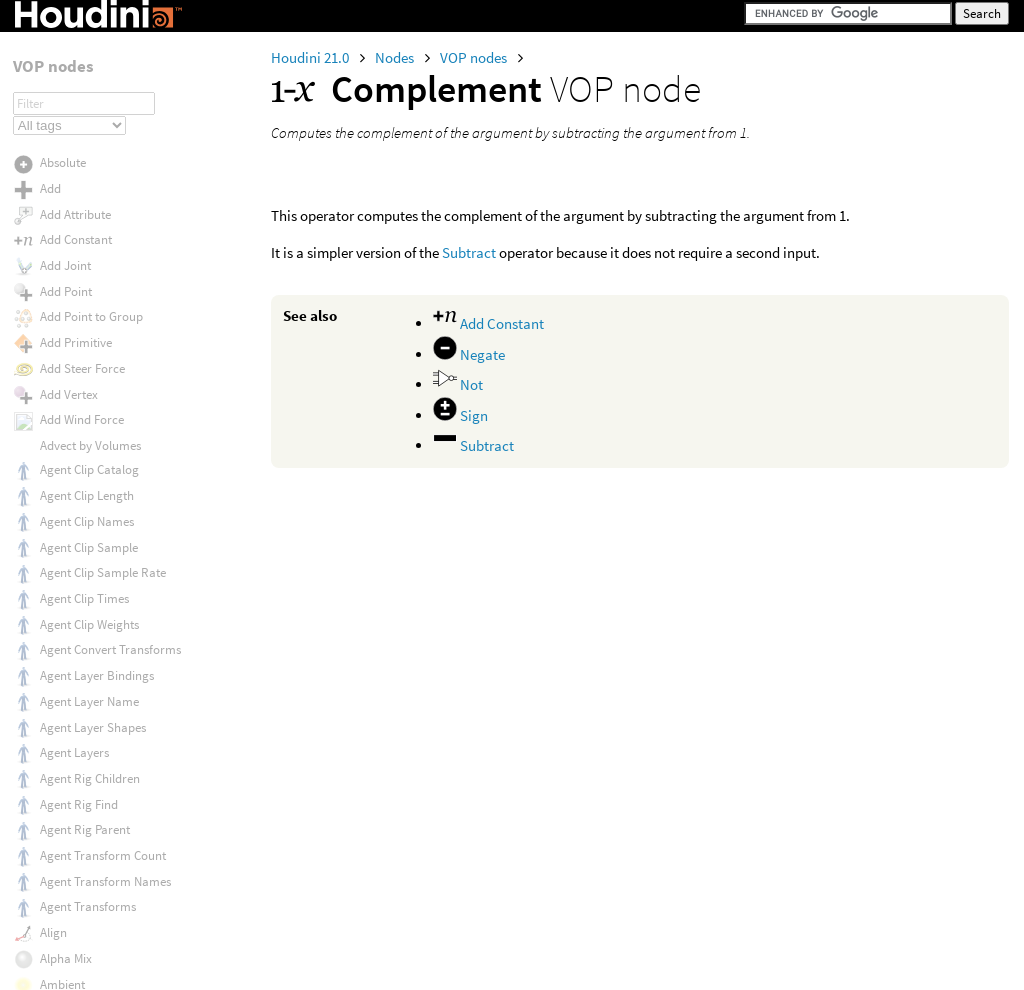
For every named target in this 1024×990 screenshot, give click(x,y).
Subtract (469, 252)
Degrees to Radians (92, 715)
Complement (74, 239)
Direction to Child (86, 919)
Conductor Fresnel (89, 362)
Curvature (67, 639)
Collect (58, 34)
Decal (55, 690)
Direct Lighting (79, 895)
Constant (64, 413)
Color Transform (84, 163)
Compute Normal (86, 313)
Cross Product (77, 564)
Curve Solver (74, 665)
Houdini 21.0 (311, 57)
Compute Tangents (90, 338)
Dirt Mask (65, 971)
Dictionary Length (88, 869)
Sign (460, 415)
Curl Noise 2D (75, 615)
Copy (53, 463)
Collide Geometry (86, 60)
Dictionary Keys (82, 843)
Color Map (67, 112)
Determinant (74, 818)
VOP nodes (475, 57)
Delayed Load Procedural (108, 741)
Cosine (57, 488)
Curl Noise (67, 590)
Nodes (396, 57)
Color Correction (84, 86)
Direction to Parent (90, 945)
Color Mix (65, 137)
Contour (62, 438)
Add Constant (488, 323)
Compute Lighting (88, 289)
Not (458, 384)
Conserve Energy (85, 387)
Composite (68, 265)
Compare (65, 213)
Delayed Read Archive (98, 766)
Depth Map (69, 792)
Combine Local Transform (110, 187)
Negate (469, 354)
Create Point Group (91, 539)
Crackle (60, 514)
